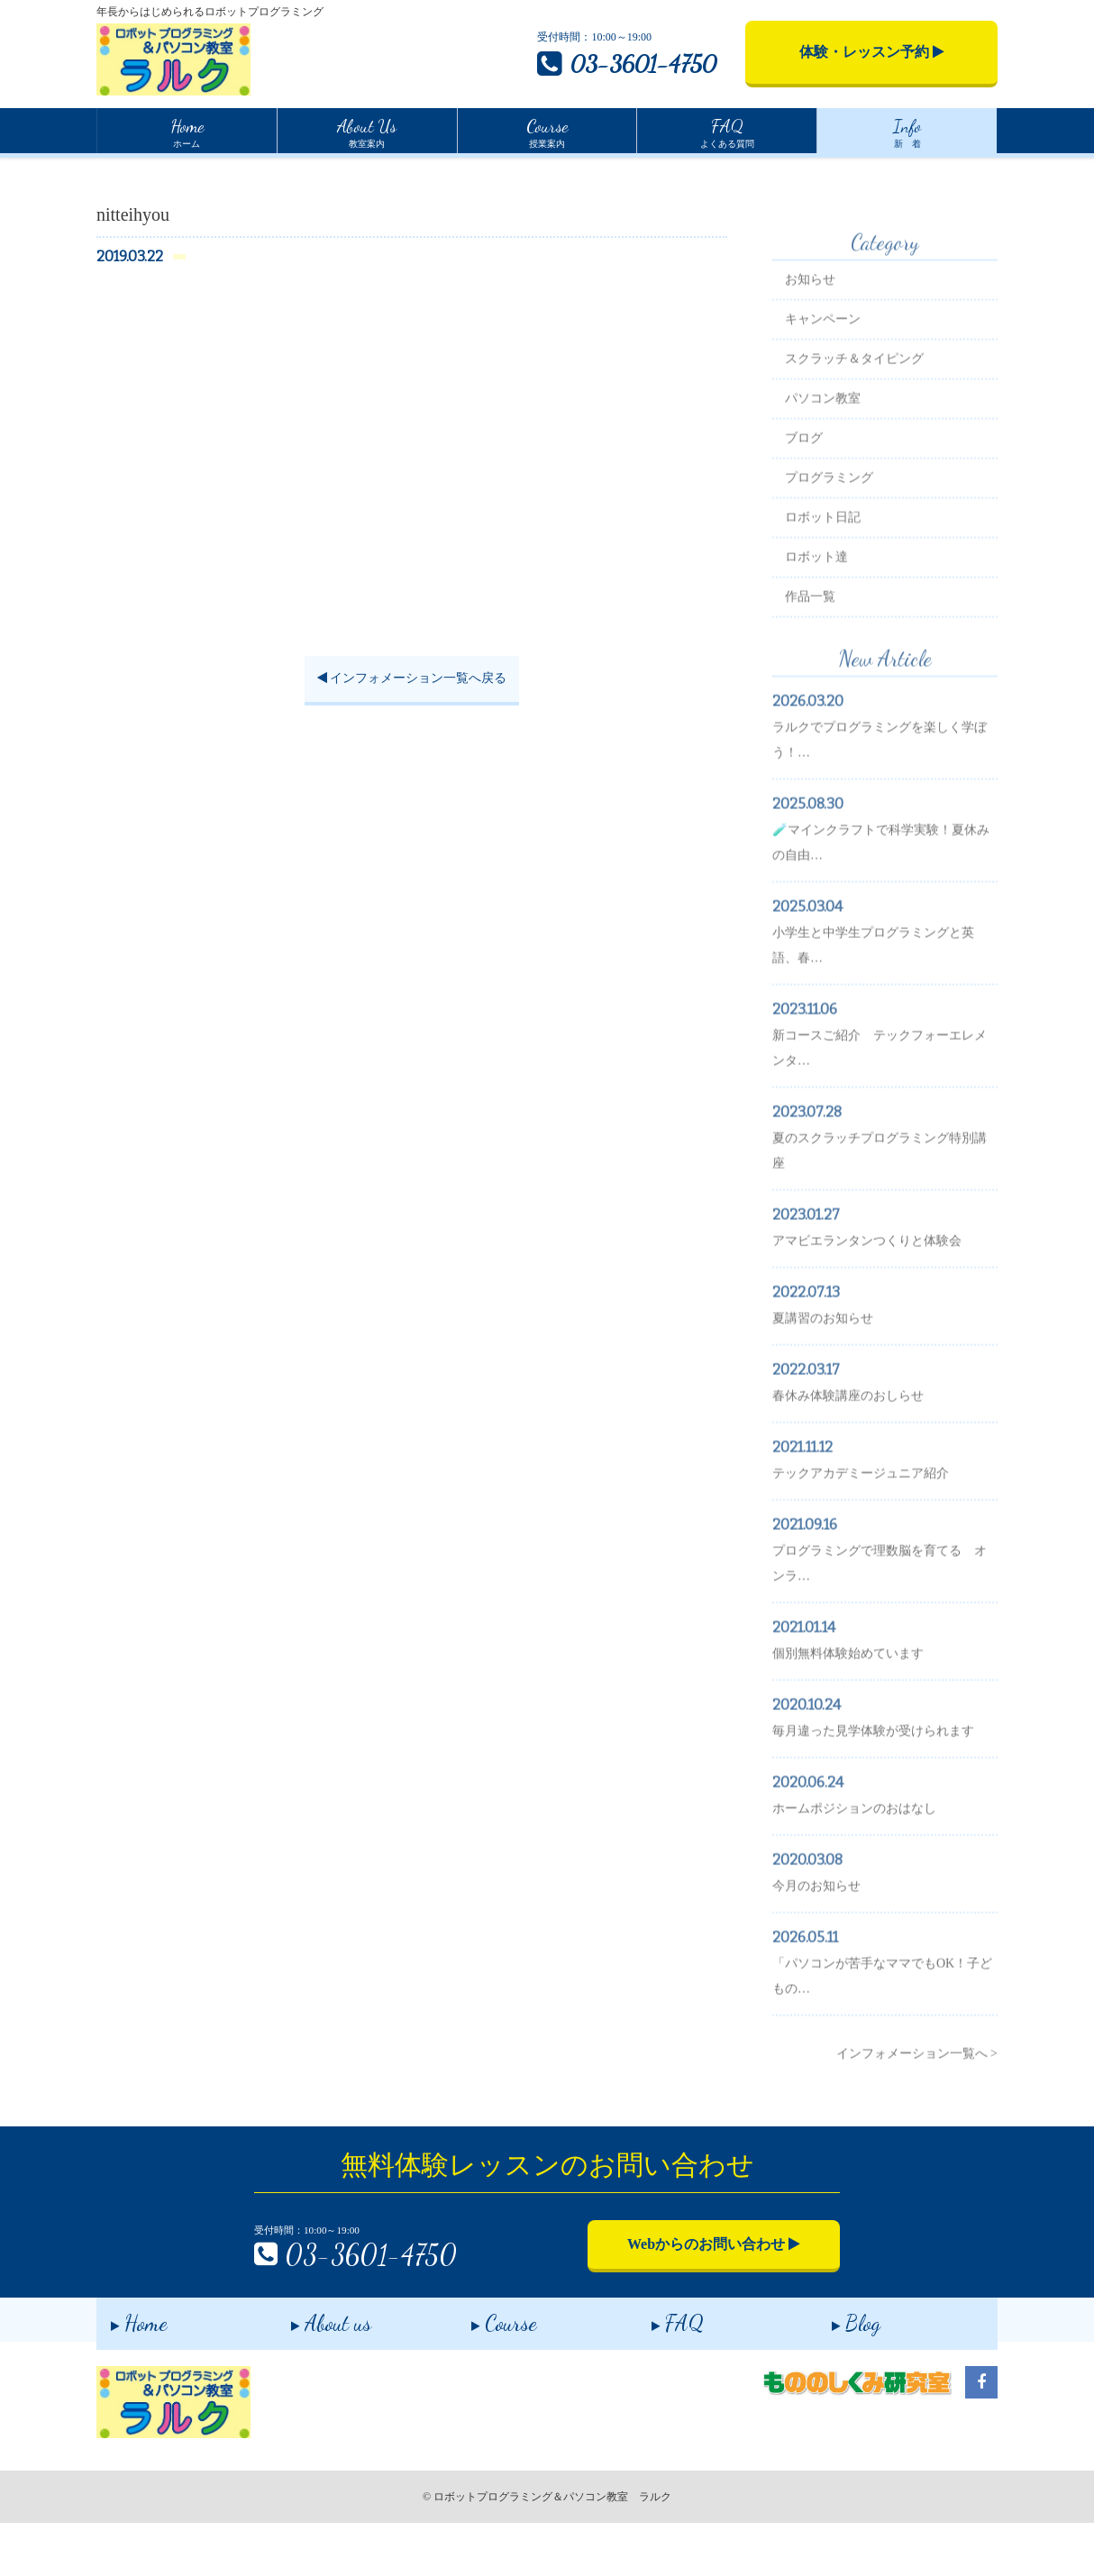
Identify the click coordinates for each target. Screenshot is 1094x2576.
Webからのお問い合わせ (713, 2298)
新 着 (907, 131)
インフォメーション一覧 (209, 172)
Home (110, 170)
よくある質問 (727, 131)
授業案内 (547, 131)
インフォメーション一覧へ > (917, 2117)
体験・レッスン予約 (871, 51)
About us (317, 2373)
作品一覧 (810, 660)
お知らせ (810, 343)
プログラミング (829, 541)
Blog (841, 2373)
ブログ (804, 501)
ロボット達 (816, 620)
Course (490, 2373)
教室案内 (367, 131)
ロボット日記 (823, 580)
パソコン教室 (823, 462)
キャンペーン (823, 382)
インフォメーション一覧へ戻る (412, 767)
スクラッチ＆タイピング (854, 422)
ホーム (187, 131)
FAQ (663, 2373)
